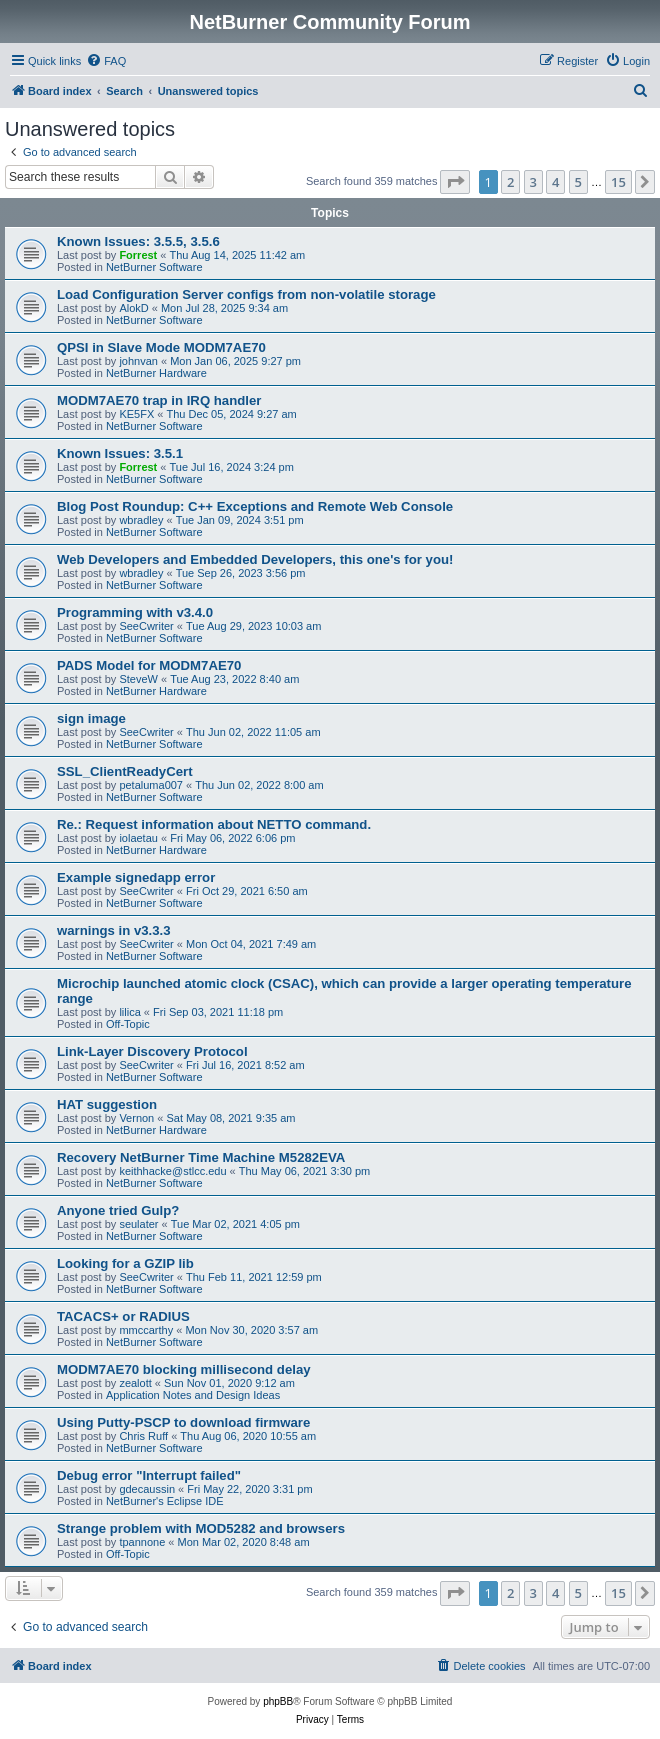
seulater (138, 1224)
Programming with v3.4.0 (135, 612)
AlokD (133, 308)
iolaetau (138, 838)
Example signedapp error (136, 877)
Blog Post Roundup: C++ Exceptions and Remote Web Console (255, 506)
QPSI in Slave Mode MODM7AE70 (161, 347)
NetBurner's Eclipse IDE (165, 1501)
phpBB (278, 1701)
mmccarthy (146, 1330)
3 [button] (533, 182)
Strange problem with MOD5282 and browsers (201, 1528)
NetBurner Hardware (156, 373)
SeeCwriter (146, 626)
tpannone (142, 1542)
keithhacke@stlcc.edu (172, 1171)
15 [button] (618, 182)
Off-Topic (128, 1024)
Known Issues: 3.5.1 (120, 453)
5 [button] (578, 182)
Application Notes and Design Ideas (193, 1395)
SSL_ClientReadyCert (125, 771)
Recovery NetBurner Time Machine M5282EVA (201, 1157)
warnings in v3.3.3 (114, 930)
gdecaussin (147, 1489)
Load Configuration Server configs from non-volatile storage (246, 294)
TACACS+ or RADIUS (123, 1316)
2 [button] (510, 182)
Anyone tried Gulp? (118, 1210)
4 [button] (555, 182)
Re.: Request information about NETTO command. (214, 824)
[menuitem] (106, 61)
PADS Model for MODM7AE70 (149, 665)
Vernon (136, 1118)
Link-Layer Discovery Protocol (152, 1051)
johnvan (138, 361)
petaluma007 (151, 785)
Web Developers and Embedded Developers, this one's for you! (255, 559)
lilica (129, 1012)
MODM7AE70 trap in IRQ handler (159, 400)
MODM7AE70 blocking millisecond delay (184, 1369)
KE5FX (136, 414)
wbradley (141, 520)
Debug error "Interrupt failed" (149, 1475)
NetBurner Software (154, 267)
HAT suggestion (107, 1104)
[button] (455, 182)
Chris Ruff (143, 1436)
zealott (135, 1383)
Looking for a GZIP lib (125, 1263)
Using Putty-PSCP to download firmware (183, 1422)
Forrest (138, 255)
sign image (91, 718)
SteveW (138, 679)
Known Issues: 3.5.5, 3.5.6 (138, 241)
